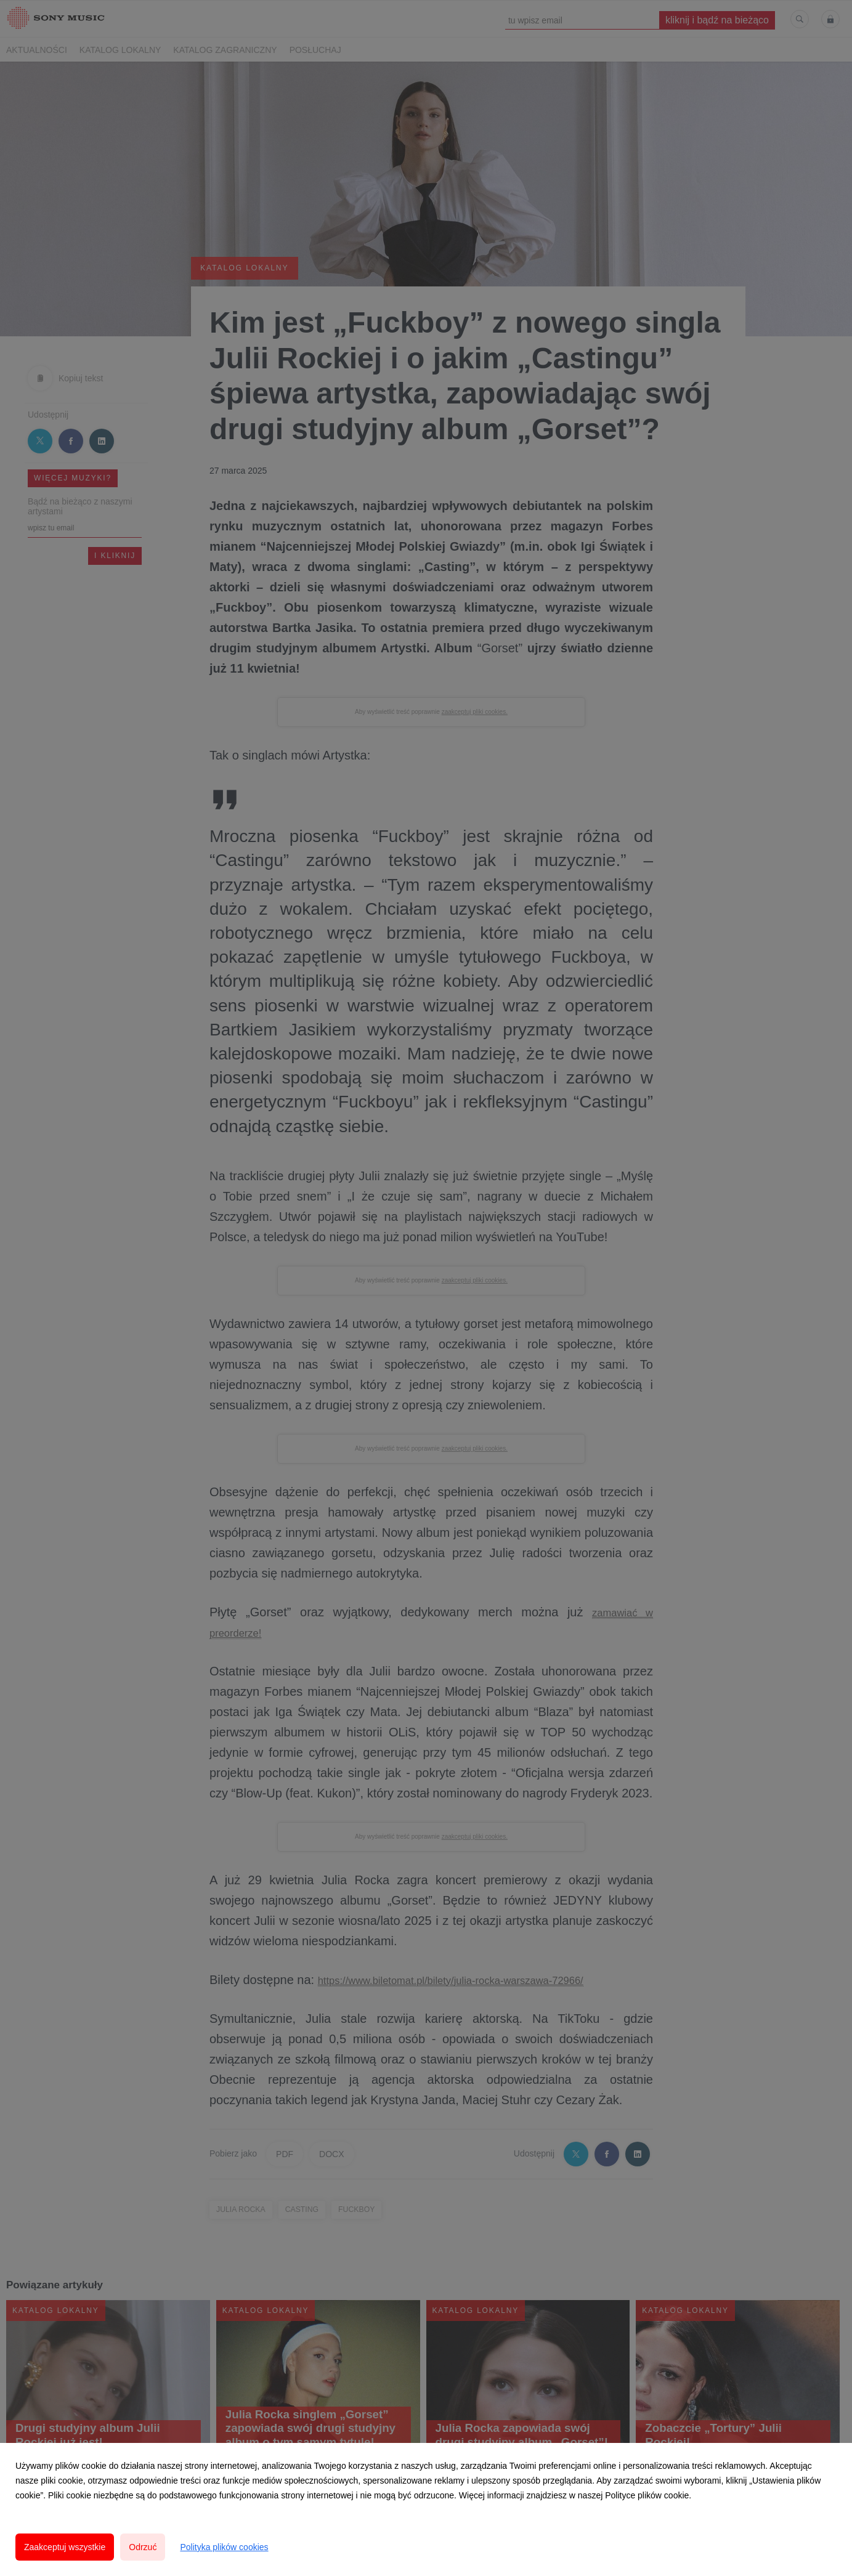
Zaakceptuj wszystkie (64, 2547)
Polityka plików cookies (224, 2547)
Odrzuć (142, 2547)
